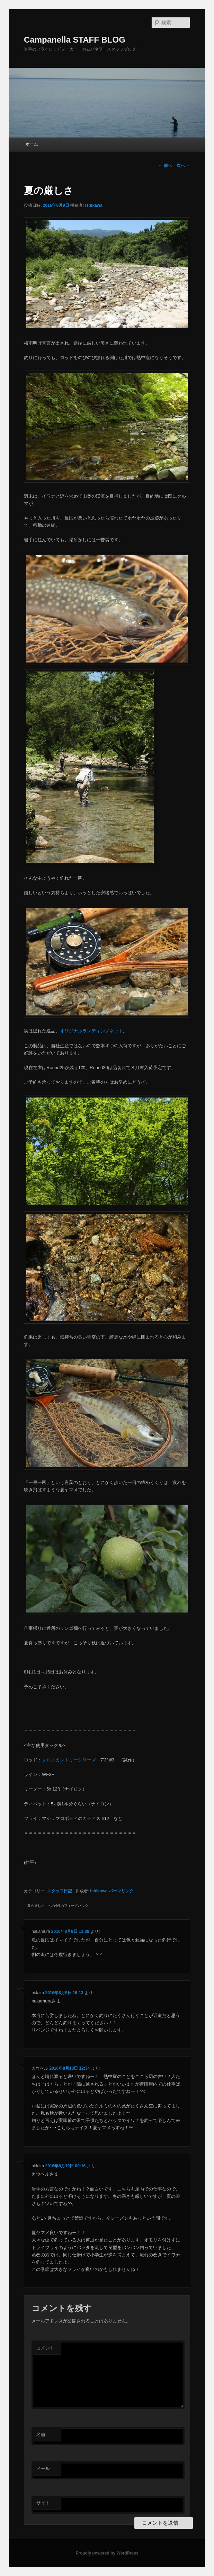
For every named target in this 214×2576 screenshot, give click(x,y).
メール (43, 2468)
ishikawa (93, 205)
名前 (40, 2434)
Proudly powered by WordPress (106, 2553)
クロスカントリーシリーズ (69, 1759)
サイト (43, 2502)
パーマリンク (121, 1891)
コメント (45, 2348)
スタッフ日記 (59, 1891)
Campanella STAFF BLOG (74, 39)
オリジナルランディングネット (91, 1030)
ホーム (32, 144)
